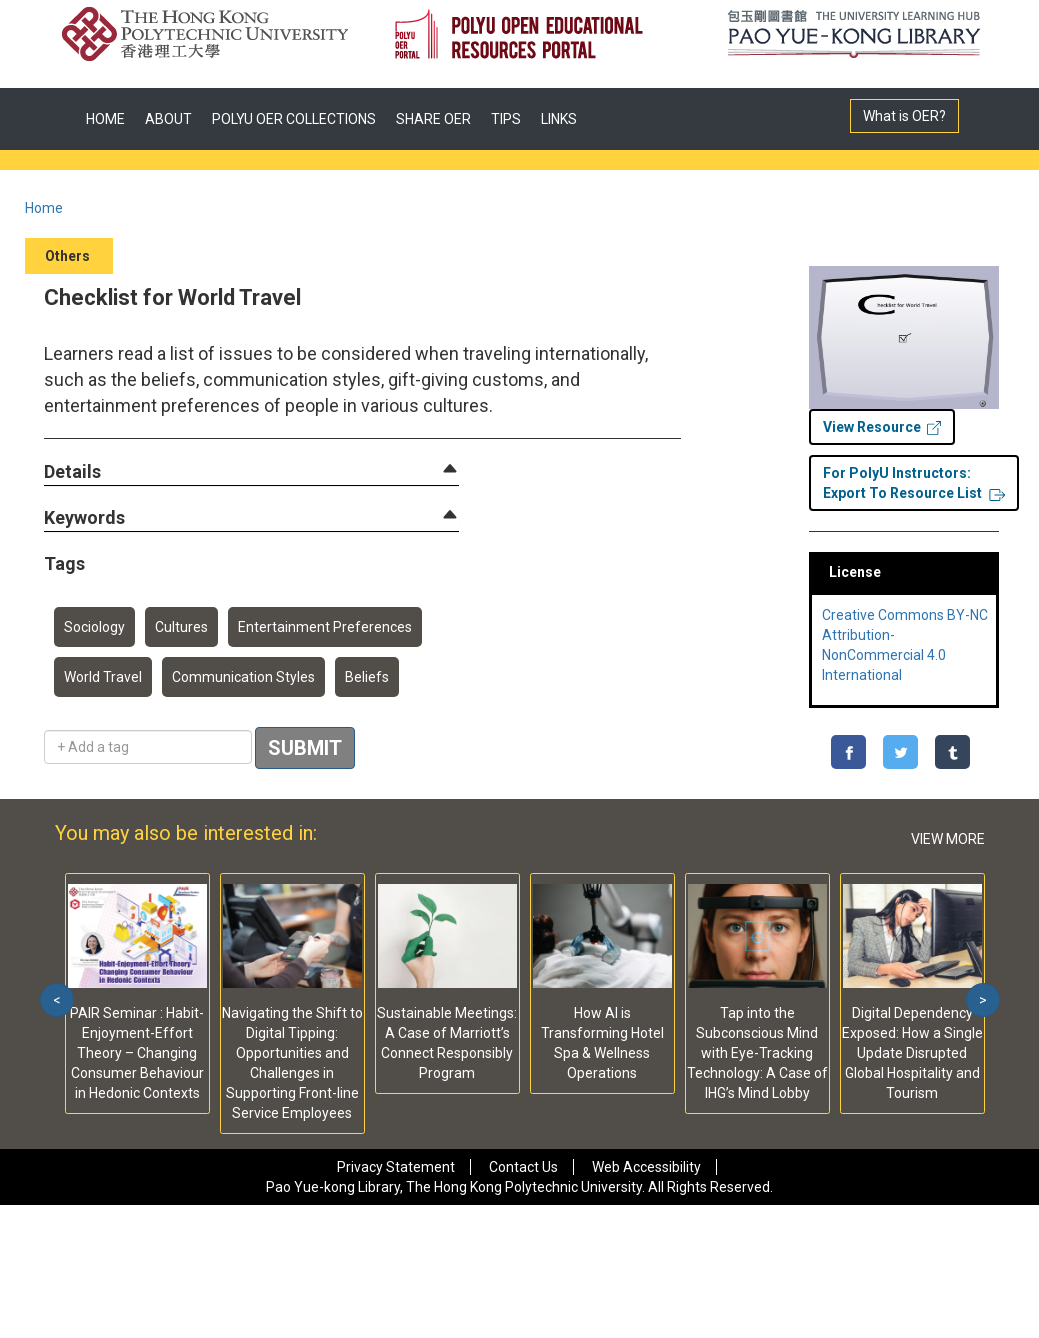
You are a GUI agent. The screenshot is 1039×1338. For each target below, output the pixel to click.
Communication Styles (243, 677)
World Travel (103, 677)
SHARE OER (433, 119)
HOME (105, 119)
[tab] (251, 472)
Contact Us (523, 1167)
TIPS (506, 119)
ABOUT (168, 119)
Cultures (181, 627)
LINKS (559, 119)
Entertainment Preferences (325, 627)
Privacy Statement (396, 1167)
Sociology (94, 627)
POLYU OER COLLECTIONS (294, 119)
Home (44, 208)
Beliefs (367, 677)
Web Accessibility (646, 1167)
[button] (72, 472)
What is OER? (904, 116)
